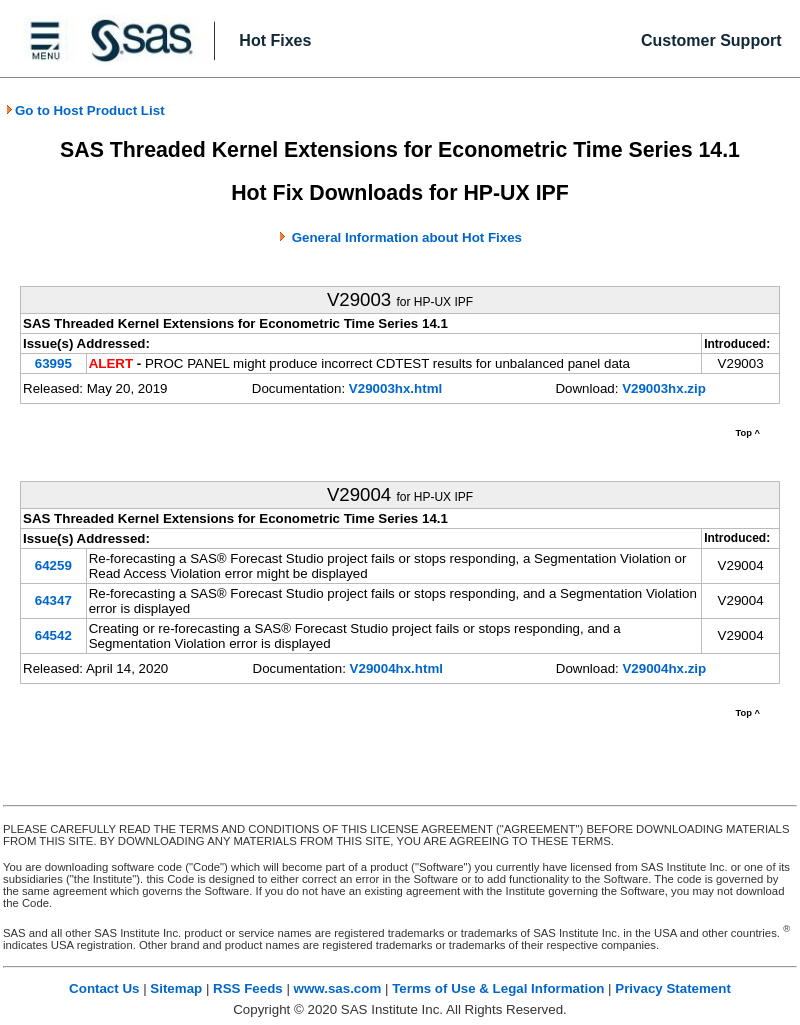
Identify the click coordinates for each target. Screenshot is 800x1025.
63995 (53, 363)
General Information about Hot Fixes (407, 237)
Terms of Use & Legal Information (498, 988)
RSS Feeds (248, 988)
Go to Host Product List (85, 110)
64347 (53, 600)
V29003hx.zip (664, 388)
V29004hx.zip (664, 668)
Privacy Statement (673, 988)
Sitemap (176, 988)
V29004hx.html (396, 668)
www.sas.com (338, 988)
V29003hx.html (395, 388)
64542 (53, 635)
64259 (53, 565)
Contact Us (104, 988)
